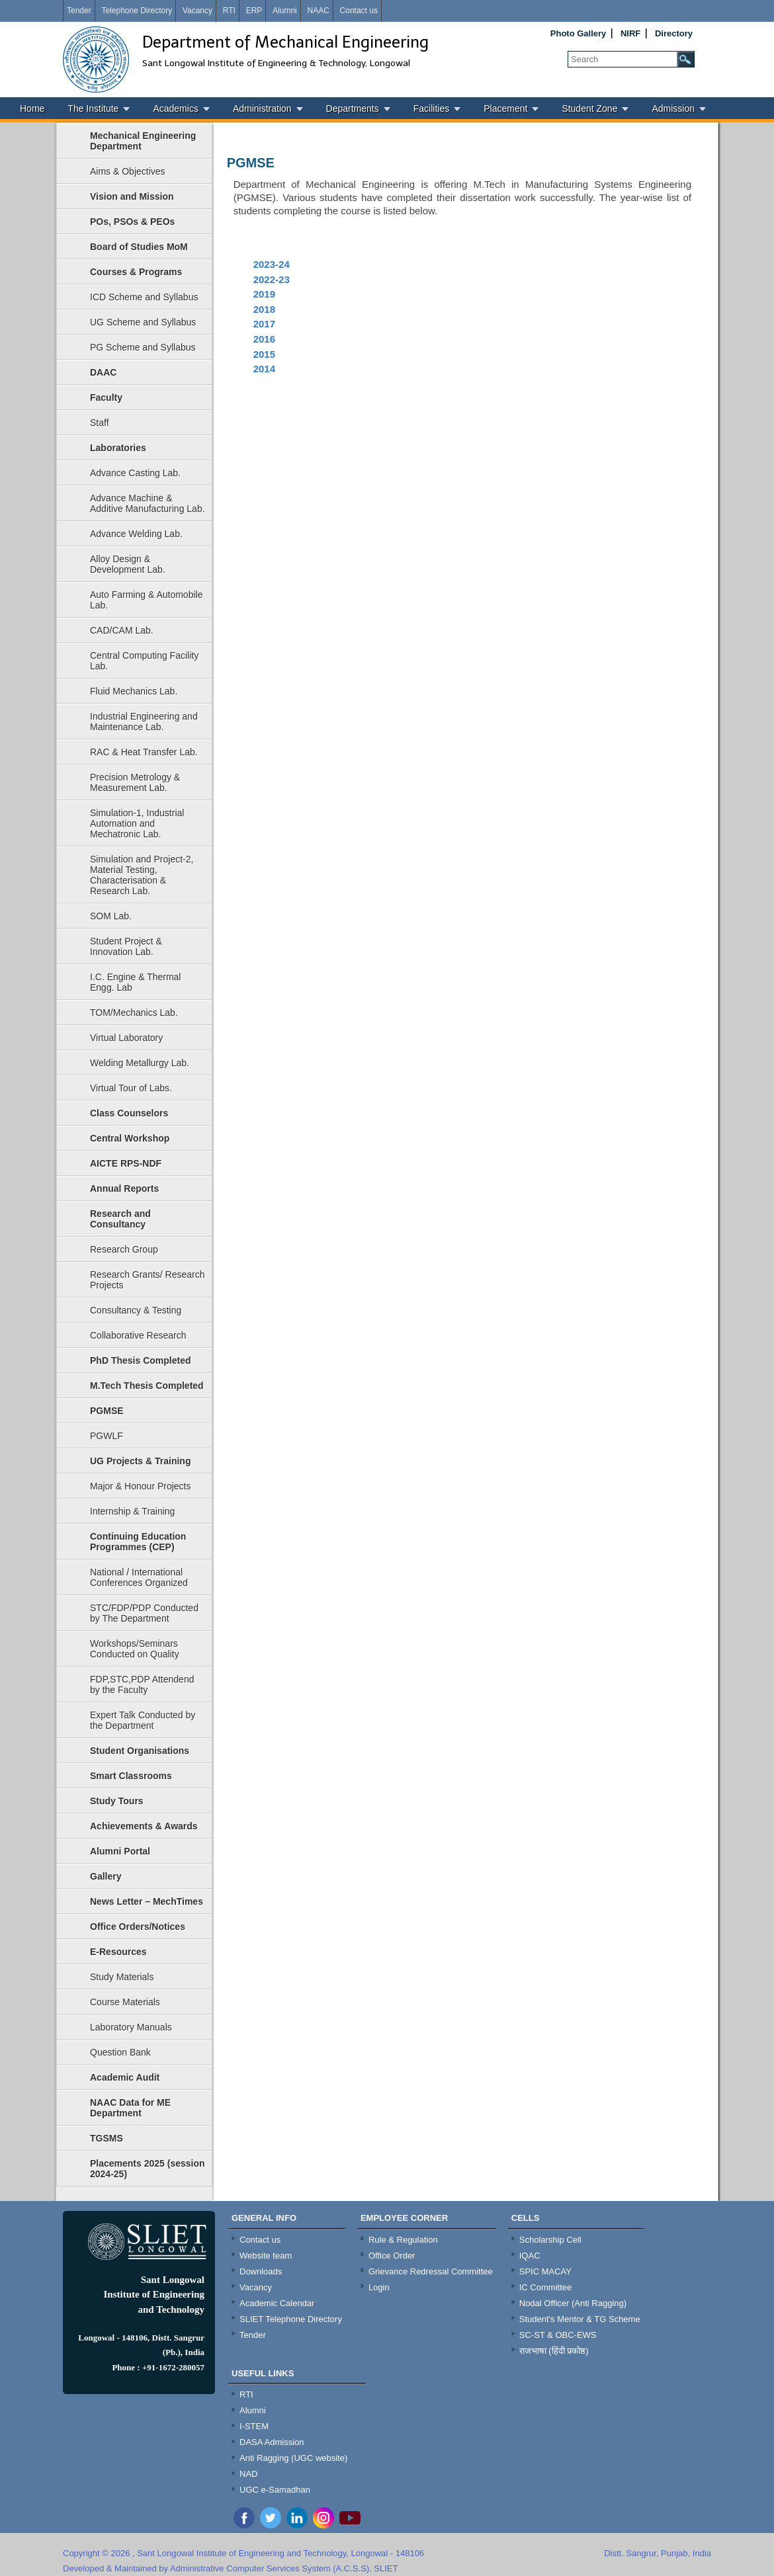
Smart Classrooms (131, 1775)
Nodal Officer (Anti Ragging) (572, 2303)
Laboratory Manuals (131, 2027)
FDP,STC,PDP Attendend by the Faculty (142, 1684)
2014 (264, 368)
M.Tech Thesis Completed (147, 1385)
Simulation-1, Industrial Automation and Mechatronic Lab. (137, 823)
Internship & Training (132, 1511)
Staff (99, 422)
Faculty (106, 397)
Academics (175, 108)
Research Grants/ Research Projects (147, 1279)
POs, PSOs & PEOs (132, 221)
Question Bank (120, 2052)
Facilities (431, 108)
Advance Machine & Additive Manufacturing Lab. (147, 503)
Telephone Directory (136, 10)
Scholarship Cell (550, 2240)
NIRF (630, 33)
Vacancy (197, 10)
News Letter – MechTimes (146, 1901)
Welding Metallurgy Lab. (139, 1063)
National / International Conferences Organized (139, 1577)
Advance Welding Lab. (136, 533)
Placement (505, 108)
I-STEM (254, 2426)
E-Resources (118, 1951)
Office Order (391, 2256)
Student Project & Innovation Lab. (126, 946)
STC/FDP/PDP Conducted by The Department (144, 1613)
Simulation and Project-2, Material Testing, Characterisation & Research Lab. (141, 875)
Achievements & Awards (144, 1826)
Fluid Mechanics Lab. (133, 691)
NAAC (318, 10)
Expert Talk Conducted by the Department (142, 1720)
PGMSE (107, 1410)
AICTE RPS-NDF (125, 1163)
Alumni (285, 10)
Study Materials (121, 1977)
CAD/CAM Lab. (121, 630)
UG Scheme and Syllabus (143, 322)
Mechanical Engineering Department (143, 140)
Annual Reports (124, 1188)
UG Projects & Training (140, 1461)
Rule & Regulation (403, 2240)
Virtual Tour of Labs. (131, 1088)
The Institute (92, 108)
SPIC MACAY (545, 2271)
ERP (254, 10)
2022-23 (271, 279)
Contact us (359, 10)
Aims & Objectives (127, 171)
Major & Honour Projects (140, 1486)
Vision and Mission (132, 196)
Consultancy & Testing (135, 1310)
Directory (674, 33)
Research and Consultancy (120, 1218)
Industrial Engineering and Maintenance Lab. (144, 721)
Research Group (124, 1249)
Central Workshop (129, 1138)
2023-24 (271, 264)
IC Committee (545, 2287)
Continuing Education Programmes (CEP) (138, 1541)
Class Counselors (129, 1113)
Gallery (105, 1876)
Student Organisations (139, 1750)
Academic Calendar (276, 2303)
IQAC (529, 2256)
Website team (265, 2256)
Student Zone (589, 108)
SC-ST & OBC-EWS (558, 2335)
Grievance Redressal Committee (430, 2271)
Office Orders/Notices (137, 1926)
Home (32, 108)
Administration (262, 108)
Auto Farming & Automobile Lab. (146, 599)
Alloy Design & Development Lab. (127, 564)
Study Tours (117, 1801)
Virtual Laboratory (126, 1037)
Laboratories (118, 447)
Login (379, 2287)
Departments (352, 108)
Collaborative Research (138, 1335)
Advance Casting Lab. (135, 473)
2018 (264, 309)
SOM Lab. (111, 916)
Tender (79, 10)
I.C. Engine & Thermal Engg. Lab (135, 982)
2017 (264, 323)
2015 (264, 354)
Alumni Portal (120, 1851)
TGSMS (106, 2138)
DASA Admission (271, 2442)
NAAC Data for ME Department (130, 2107)
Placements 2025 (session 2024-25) (147, 2168)
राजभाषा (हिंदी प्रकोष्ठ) (554, 2351)
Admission (673, 108)
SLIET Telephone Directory (290, 2319)
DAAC (103, 372)
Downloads (260, 2271)
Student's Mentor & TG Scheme (579, 2319)
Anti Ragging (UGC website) (293, 2458)
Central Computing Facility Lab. (144, 660)
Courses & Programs (136, 272)
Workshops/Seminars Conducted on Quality (134, 1648)
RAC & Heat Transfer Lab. (144, 752)
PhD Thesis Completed (140, 1360)
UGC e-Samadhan (274, 2490)
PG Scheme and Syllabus (143, 347)
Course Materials (125, 2002)
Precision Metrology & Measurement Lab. (135, 782)
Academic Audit (124, 2077)
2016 (264, 339)
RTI (229, 10)
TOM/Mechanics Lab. (134, 1012)
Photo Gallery (578, 33)
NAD (248, 2474)
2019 (264, 294)
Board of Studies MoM (139, 246)
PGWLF (106, 1436)
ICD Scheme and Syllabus (144, 297)
